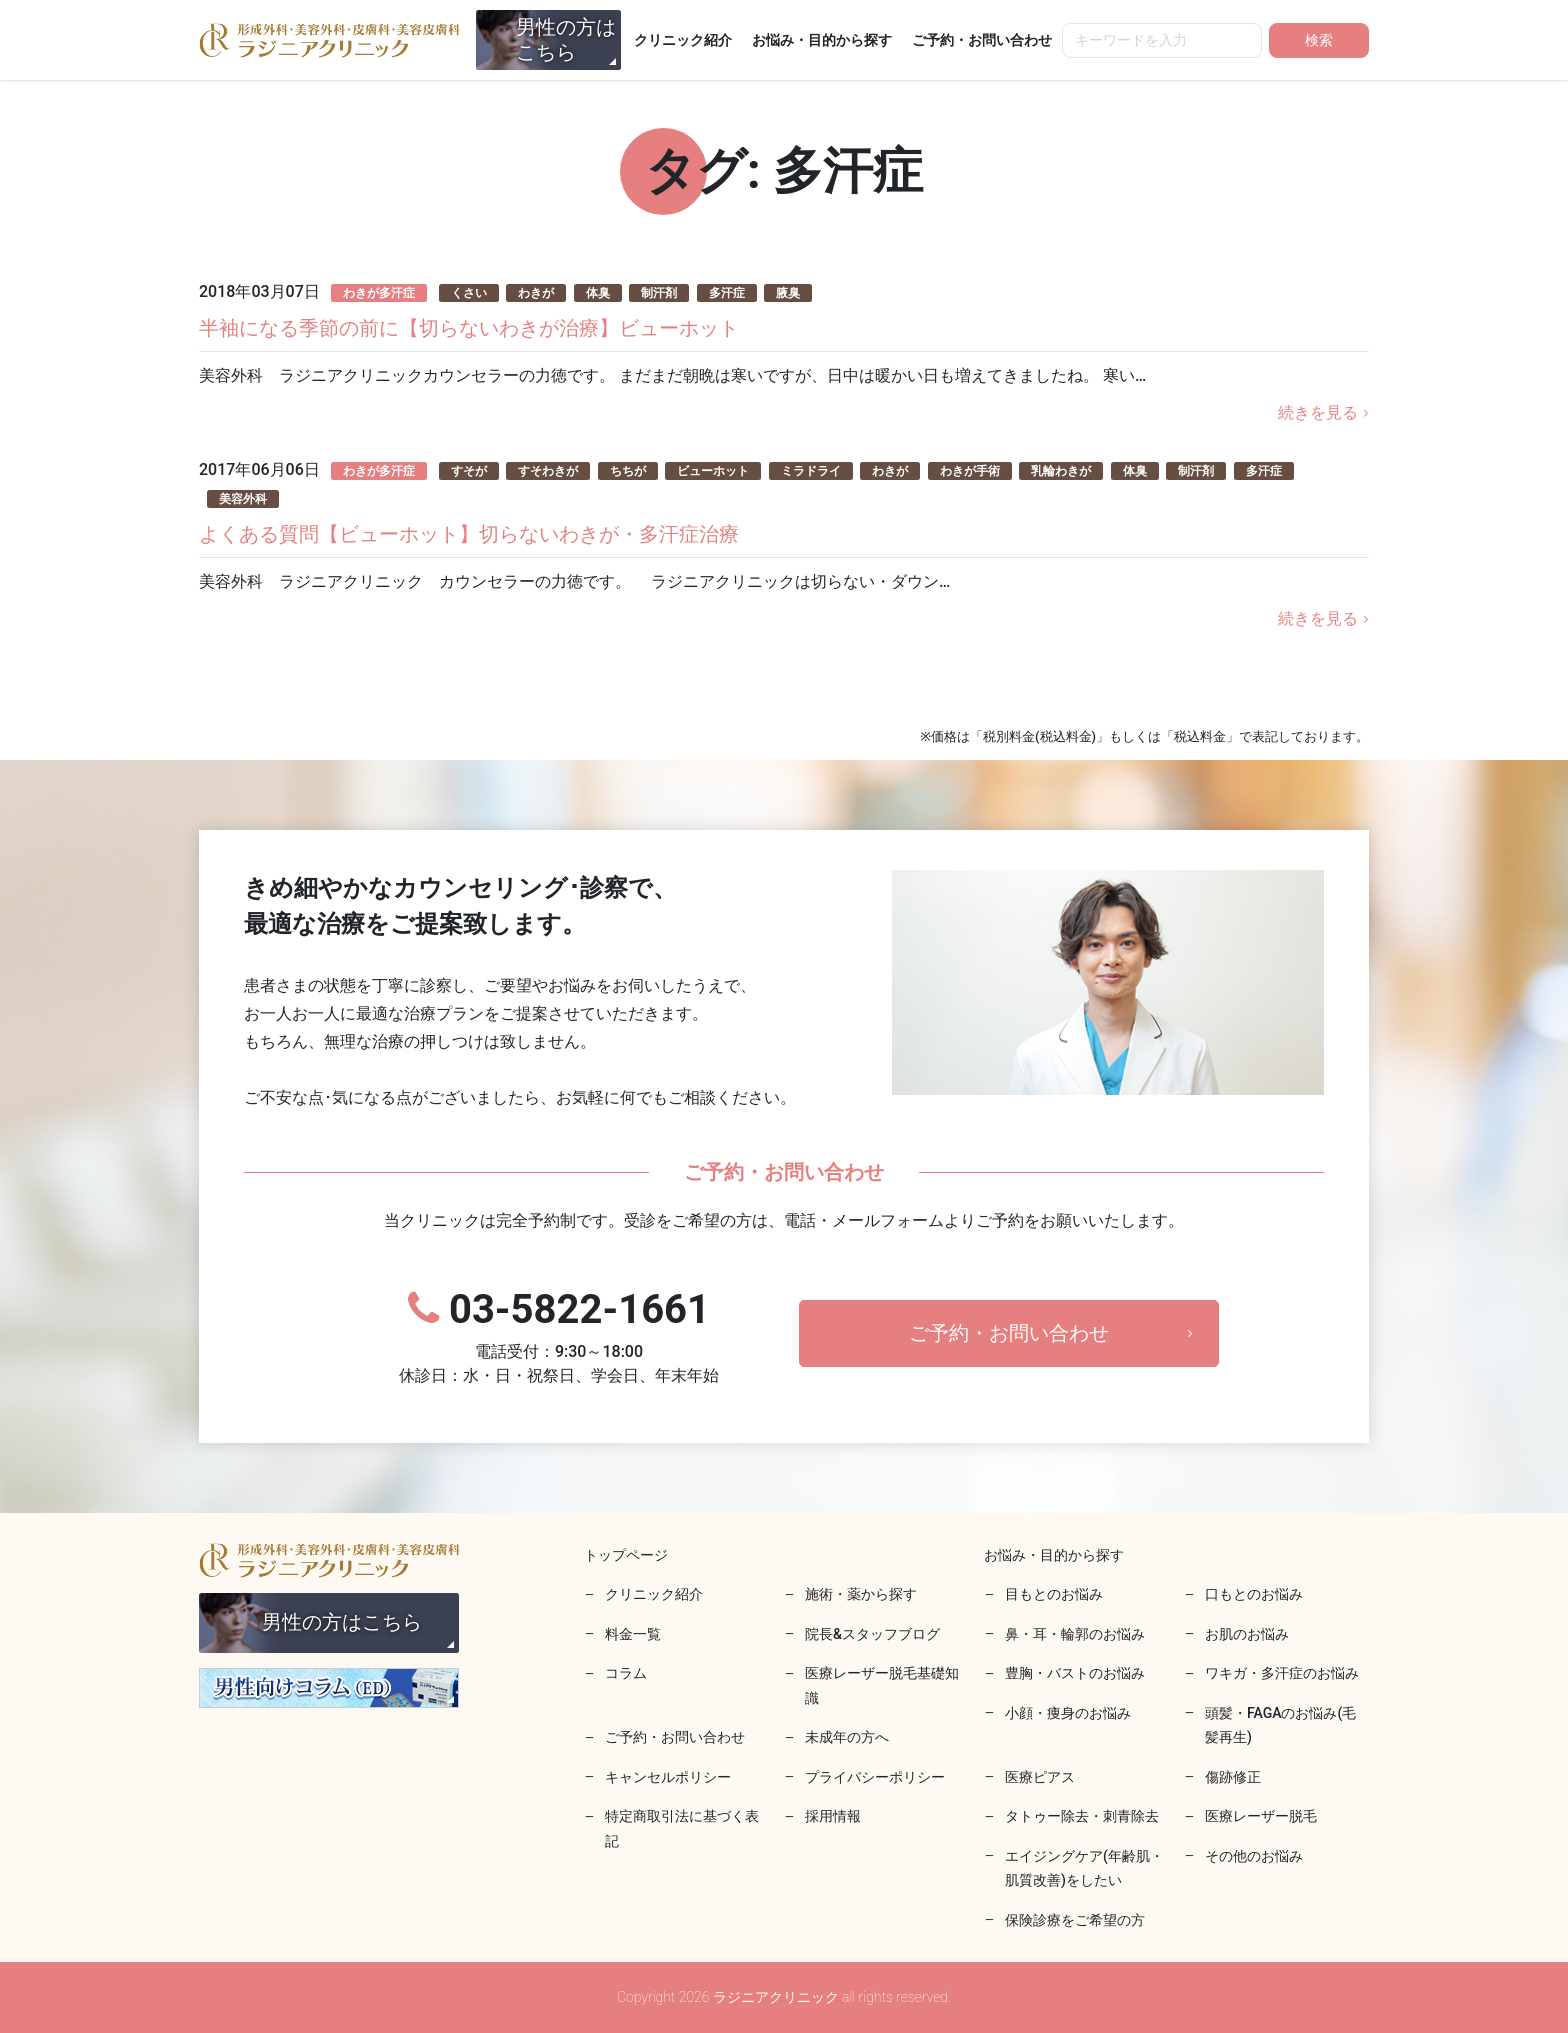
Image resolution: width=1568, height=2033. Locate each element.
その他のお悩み (1254, 1856)
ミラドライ (811, 471)
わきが (536, 293)
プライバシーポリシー (875, 1777)
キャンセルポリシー (668, 1777)
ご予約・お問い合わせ (982, 40)
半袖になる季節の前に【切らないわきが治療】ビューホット (469, 328)
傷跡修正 (1233, 1777)
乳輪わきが (1061, 471)
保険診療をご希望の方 (1075, 1920)
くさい (469, 293)
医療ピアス (1040, 1777)
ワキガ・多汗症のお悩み (1282, 1673)
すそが (469, 471)
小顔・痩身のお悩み (1068, 1713)
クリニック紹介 (683, 40)
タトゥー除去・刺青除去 (1082, 1816)
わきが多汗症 (379, 293)
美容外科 (243, 499)
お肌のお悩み (1247, 1634)
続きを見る (1318, 412)
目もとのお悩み (1054, 1594)
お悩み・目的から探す (822, 40)
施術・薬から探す (861, 1594)
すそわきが (548, 471)
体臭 (598, 293)
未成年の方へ (847, 1737)
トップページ (626, 1555)
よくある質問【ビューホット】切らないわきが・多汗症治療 (469, 534)
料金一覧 (633, 1634)
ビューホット (713, 471)
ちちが (628, 471)
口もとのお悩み (1254, 1594)
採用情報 (833, 1816)
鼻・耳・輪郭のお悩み (1075, 1634)
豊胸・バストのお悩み (1075, 1673)
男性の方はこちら (566, 39)
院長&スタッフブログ (872, 1634)
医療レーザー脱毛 (1261, 1816)
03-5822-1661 (559, 1337)
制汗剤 (659, 293)
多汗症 (727, 293)
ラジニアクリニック (329, 39)
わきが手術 (970, 471)
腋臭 (788, 293)
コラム (626, 1673)
